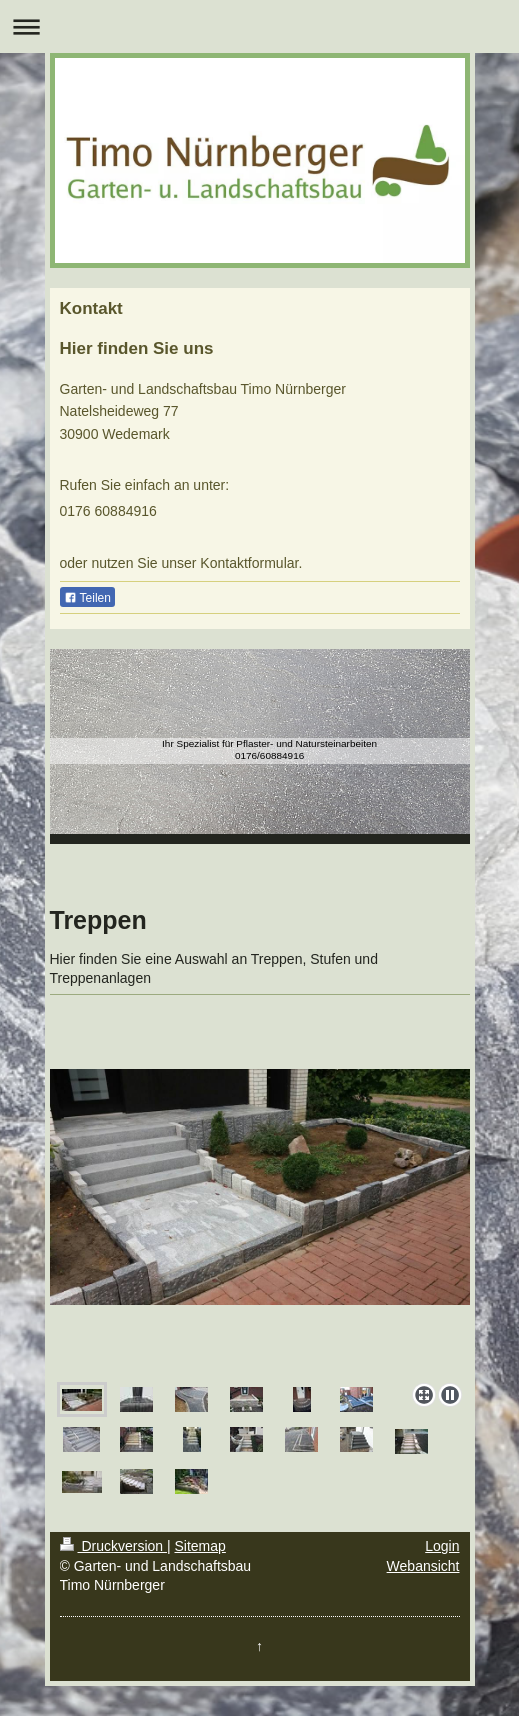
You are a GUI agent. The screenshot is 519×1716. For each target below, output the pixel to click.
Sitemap (200, 1546)
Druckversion (113, 1546)
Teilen (87, 598)
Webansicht (423, 1566)
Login (442, 1546)
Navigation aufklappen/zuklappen (259, 26)
